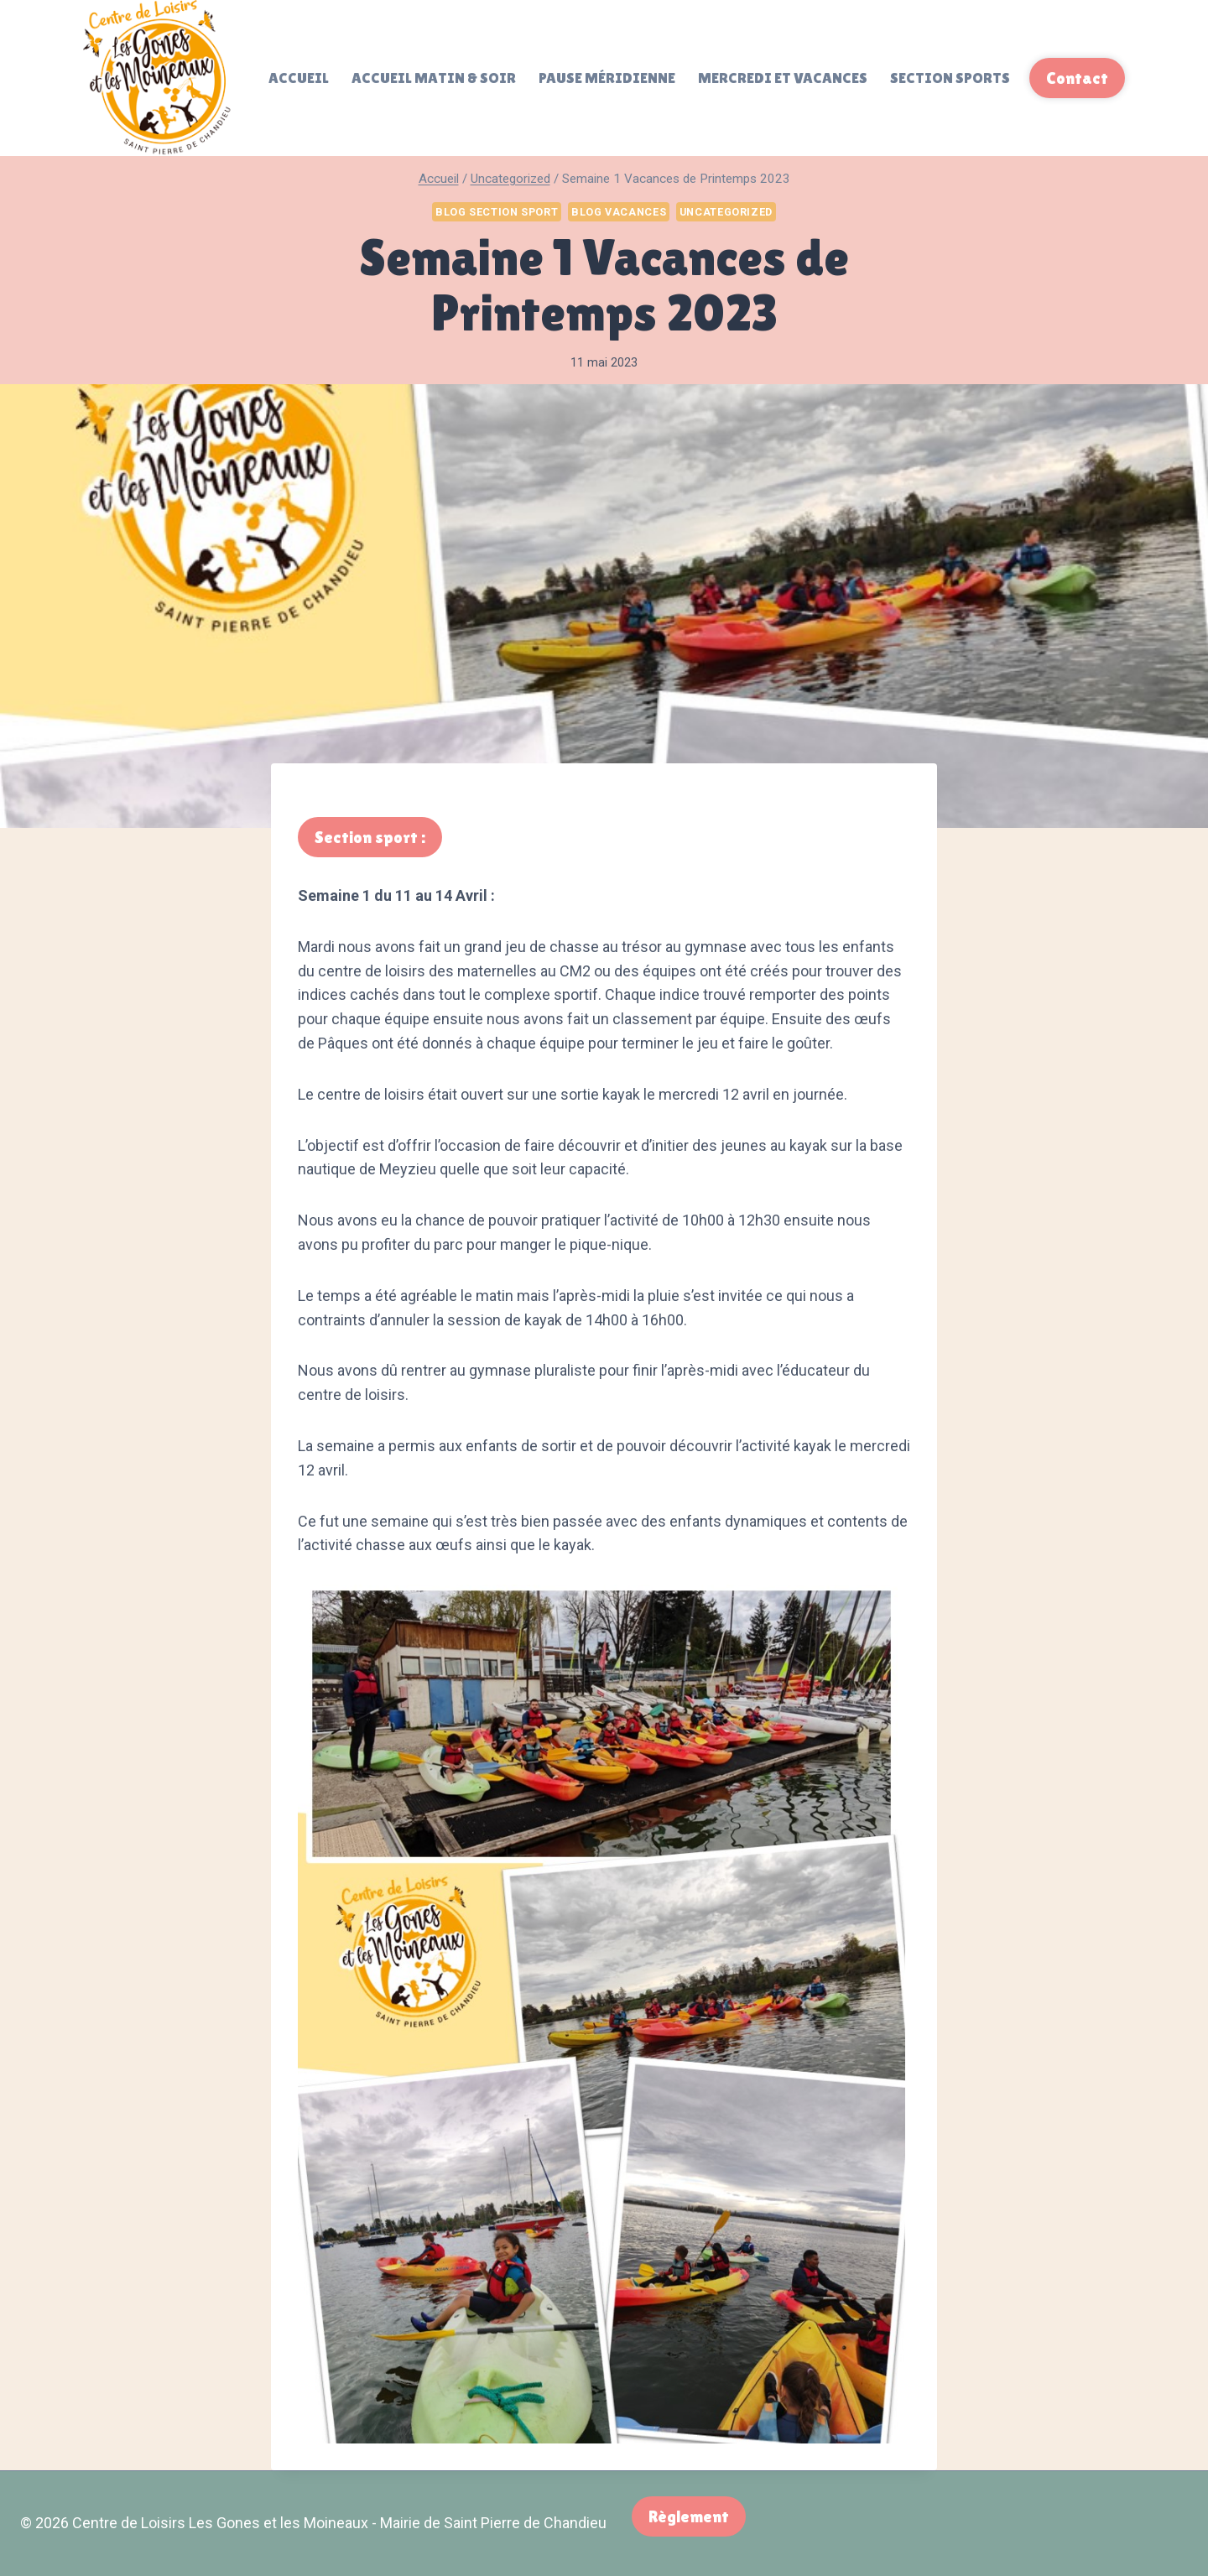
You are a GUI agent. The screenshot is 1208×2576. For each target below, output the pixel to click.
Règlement (688, 2516)
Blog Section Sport (496, 212)
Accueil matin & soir (433, 77)
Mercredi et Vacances (782, 77)
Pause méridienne (607, 77)
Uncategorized (726, 212)
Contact (1077, 78)
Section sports (950, 77)
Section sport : (370, 837)
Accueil (298, 77)
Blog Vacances (618, 212)
